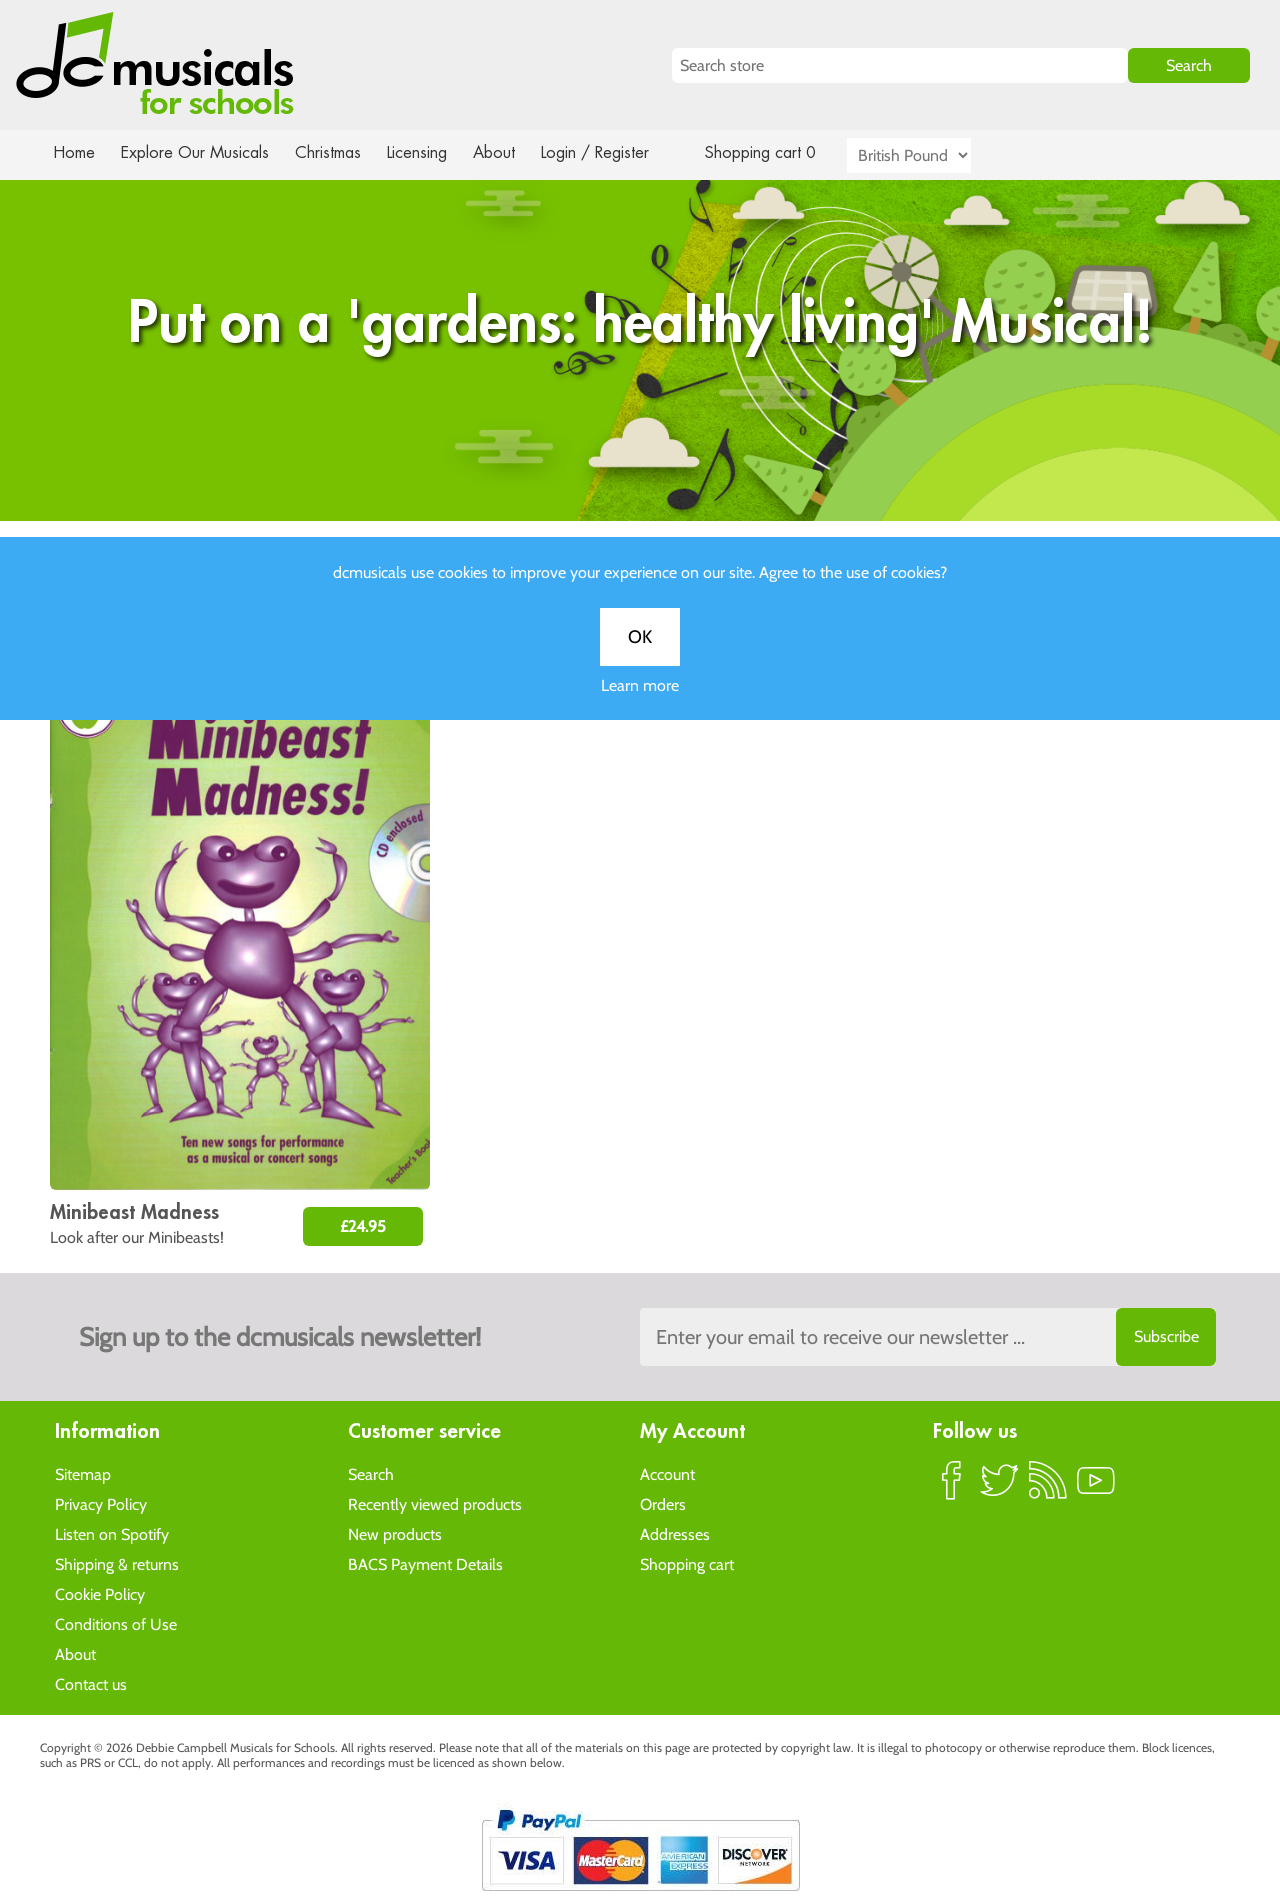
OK (640, 656)
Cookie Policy (100, 1593)
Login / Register (615, 152)
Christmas (336, 152)
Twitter (1000, 1488)
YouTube (1096, 1488)
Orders (663, 1503)
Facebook (952, 1488)
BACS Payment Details (425, 1563)
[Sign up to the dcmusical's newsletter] (928, 1337)
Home (74, 152)
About (512, 152)
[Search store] (900, 65)
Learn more (640, 704)
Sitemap (83, 1473)
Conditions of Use (116, 1623)
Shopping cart (687, 1563)
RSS (1048, 1488)
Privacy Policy (101, 1503)
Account (667, 1473)
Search (371, 1473)
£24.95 (363, 1226)
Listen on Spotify (112, 1533)
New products (395, 1533)
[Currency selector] (932, 155)
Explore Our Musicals (198, 152)
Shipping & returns (117, 1563)
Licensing (432, 152)
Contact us (91, 1683)
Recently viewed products (435, 1503)
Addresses (675, 1533)
